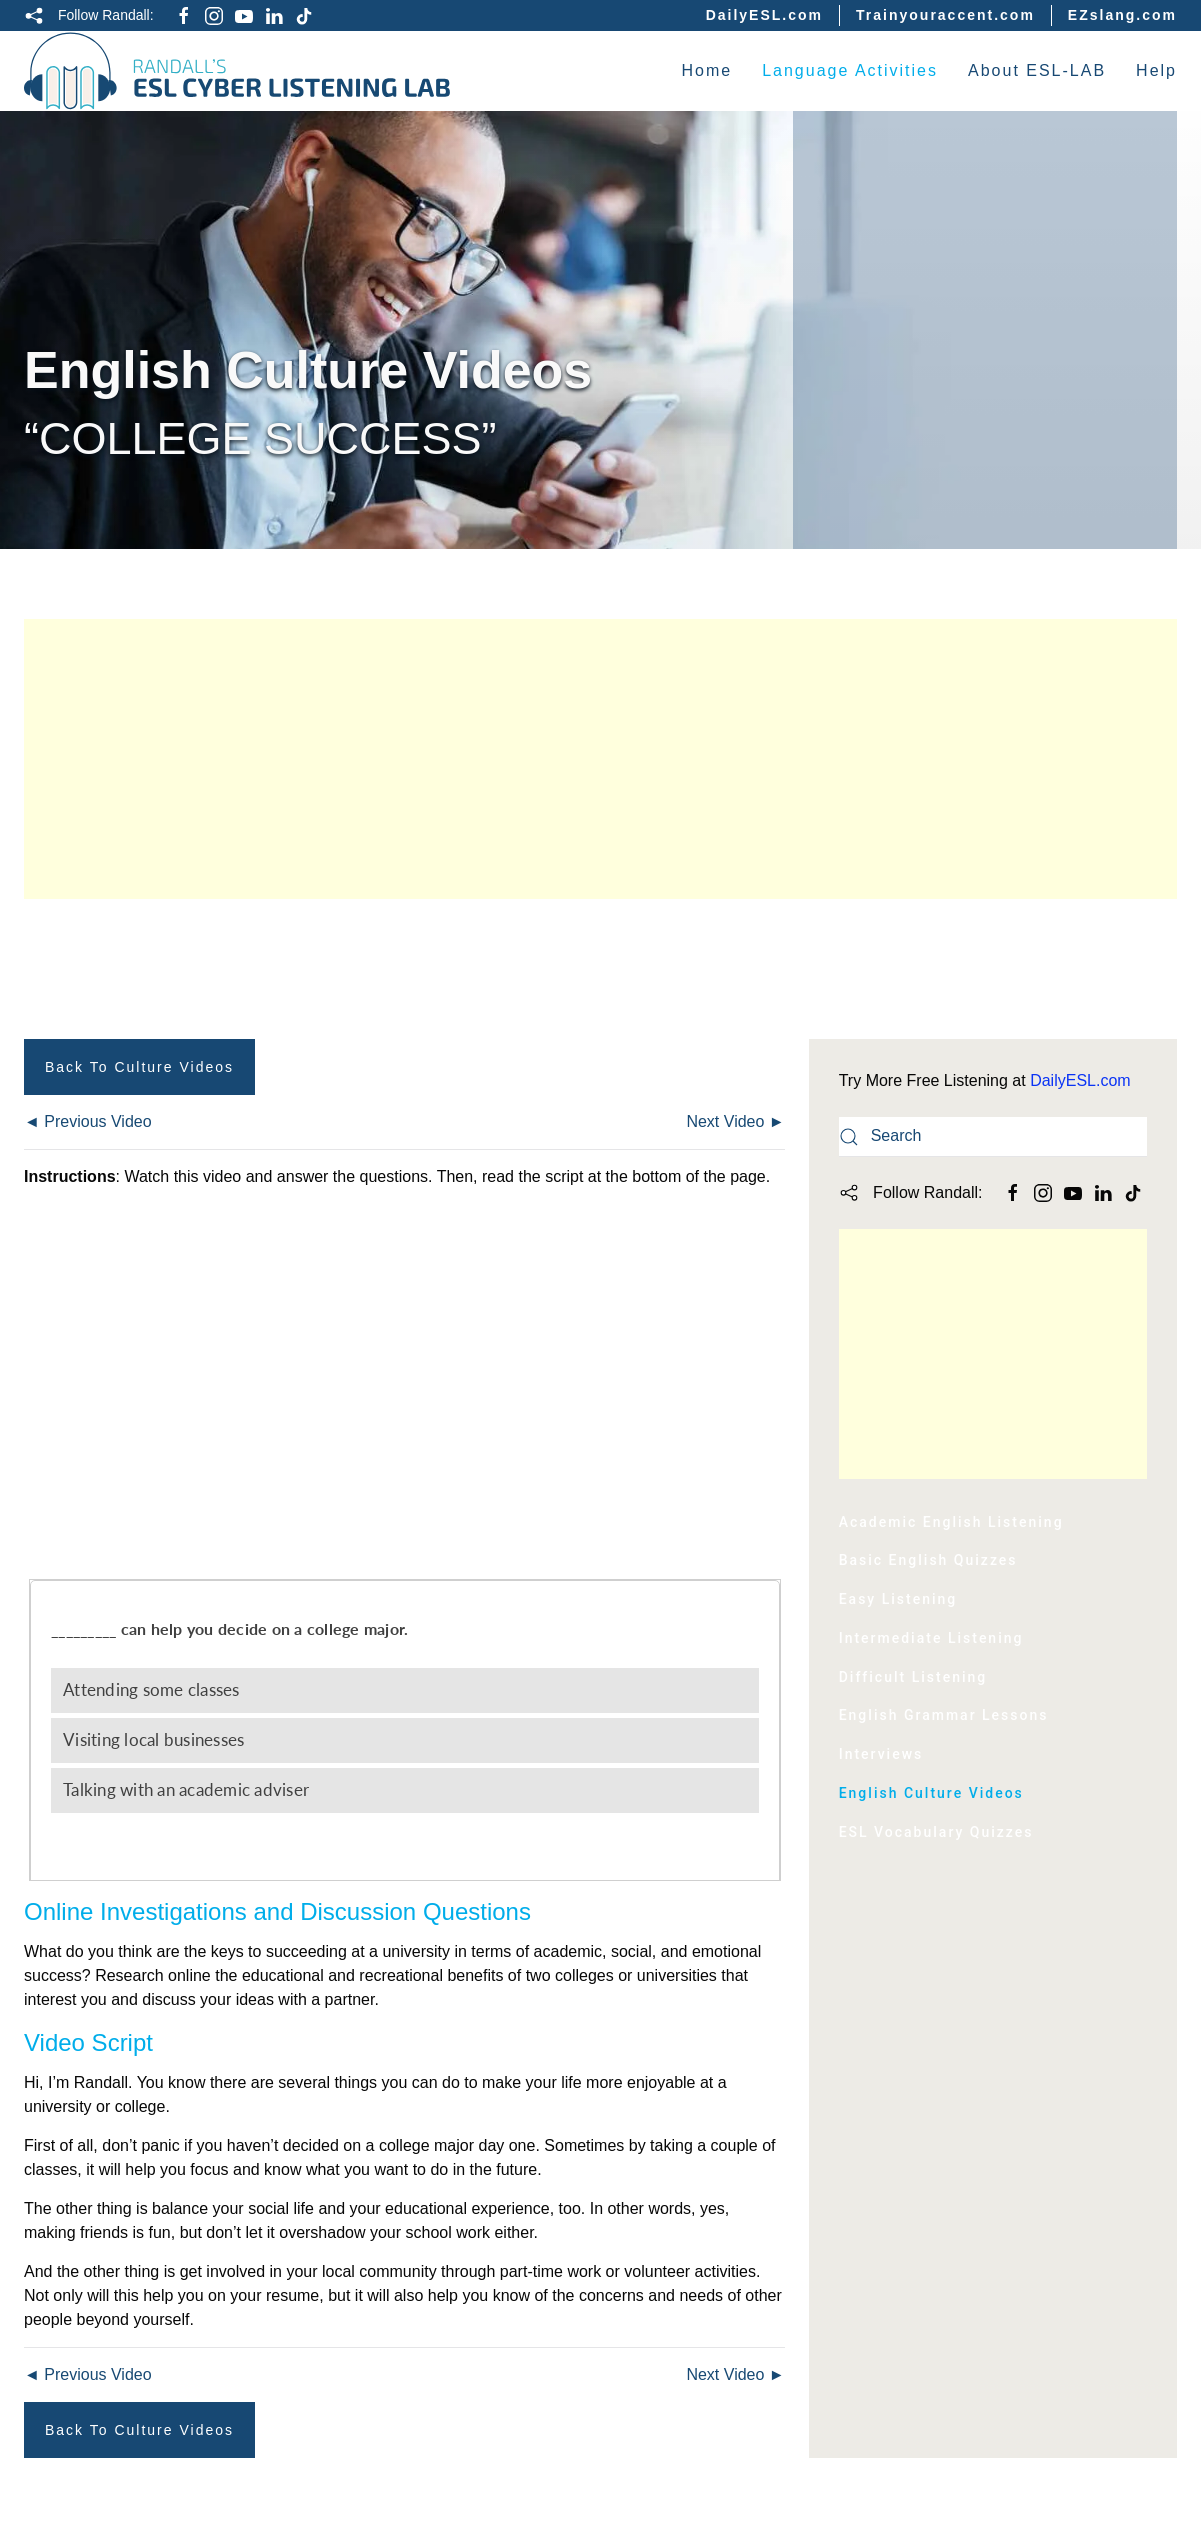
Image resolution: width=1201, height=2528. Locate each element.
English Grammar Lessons (944, 1715)
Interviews (881, 1754)
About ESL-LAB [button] (1037, 70)
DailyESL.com (764, 15)
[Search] (993, 1137)
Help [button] (1156, 70)
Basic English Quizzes (928, 1560)
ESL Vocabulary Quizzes (936, 1832)
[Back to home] (237, 71)
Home (706, 70)
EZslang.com (1122, 15)
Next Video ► (735, 1121)
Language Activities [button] (850, 70)
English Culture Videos (931, 1793)
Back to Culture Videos (139, 1067)
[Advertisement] (600, 759)
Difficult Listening (913, 1677)
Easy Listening (898, 1599)
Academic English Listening (951, 1522)
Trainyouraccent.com (945, 15)
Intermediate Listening (931, 1638)
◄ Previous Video (88, 1121)
